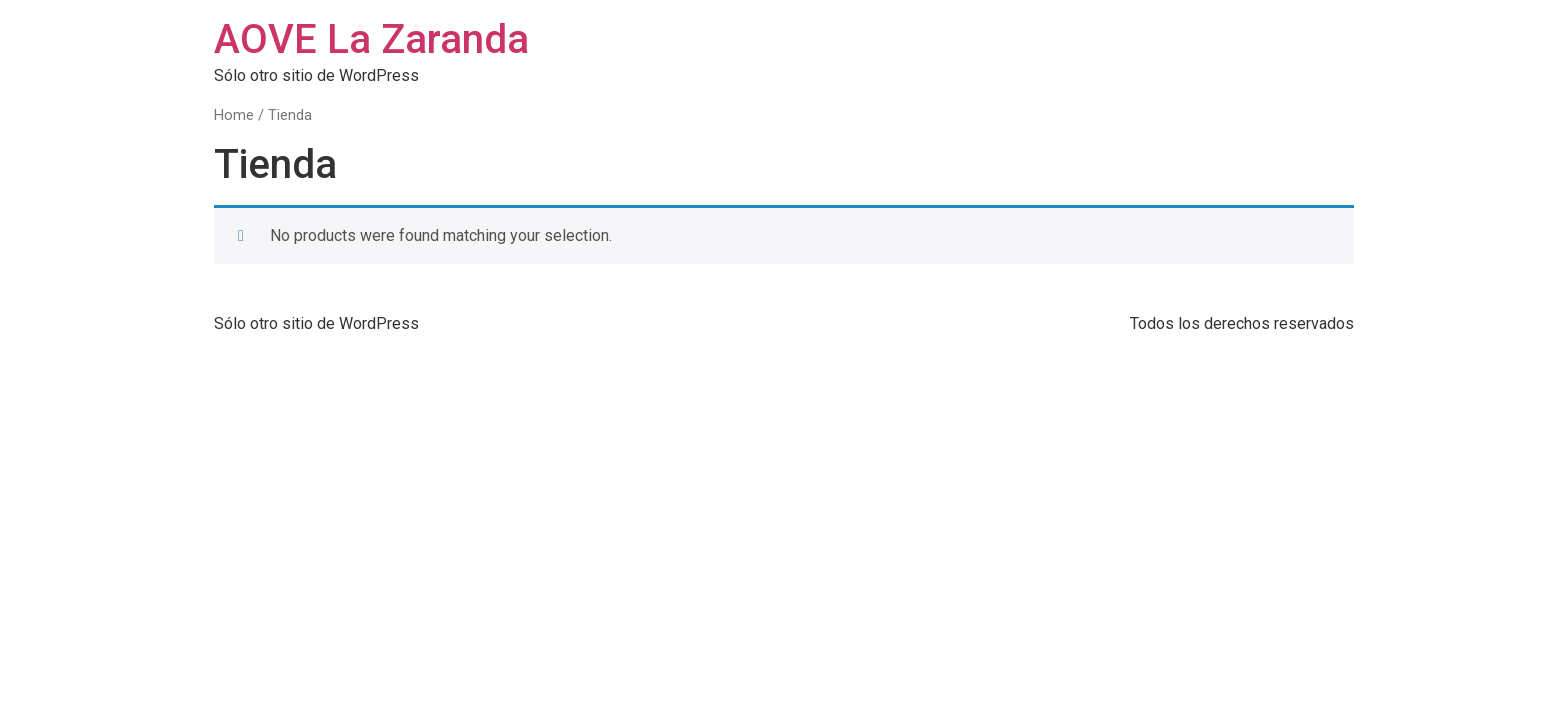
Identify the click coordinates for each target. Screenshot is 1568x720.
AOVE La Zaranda (371, 39)
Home (234, 115)
